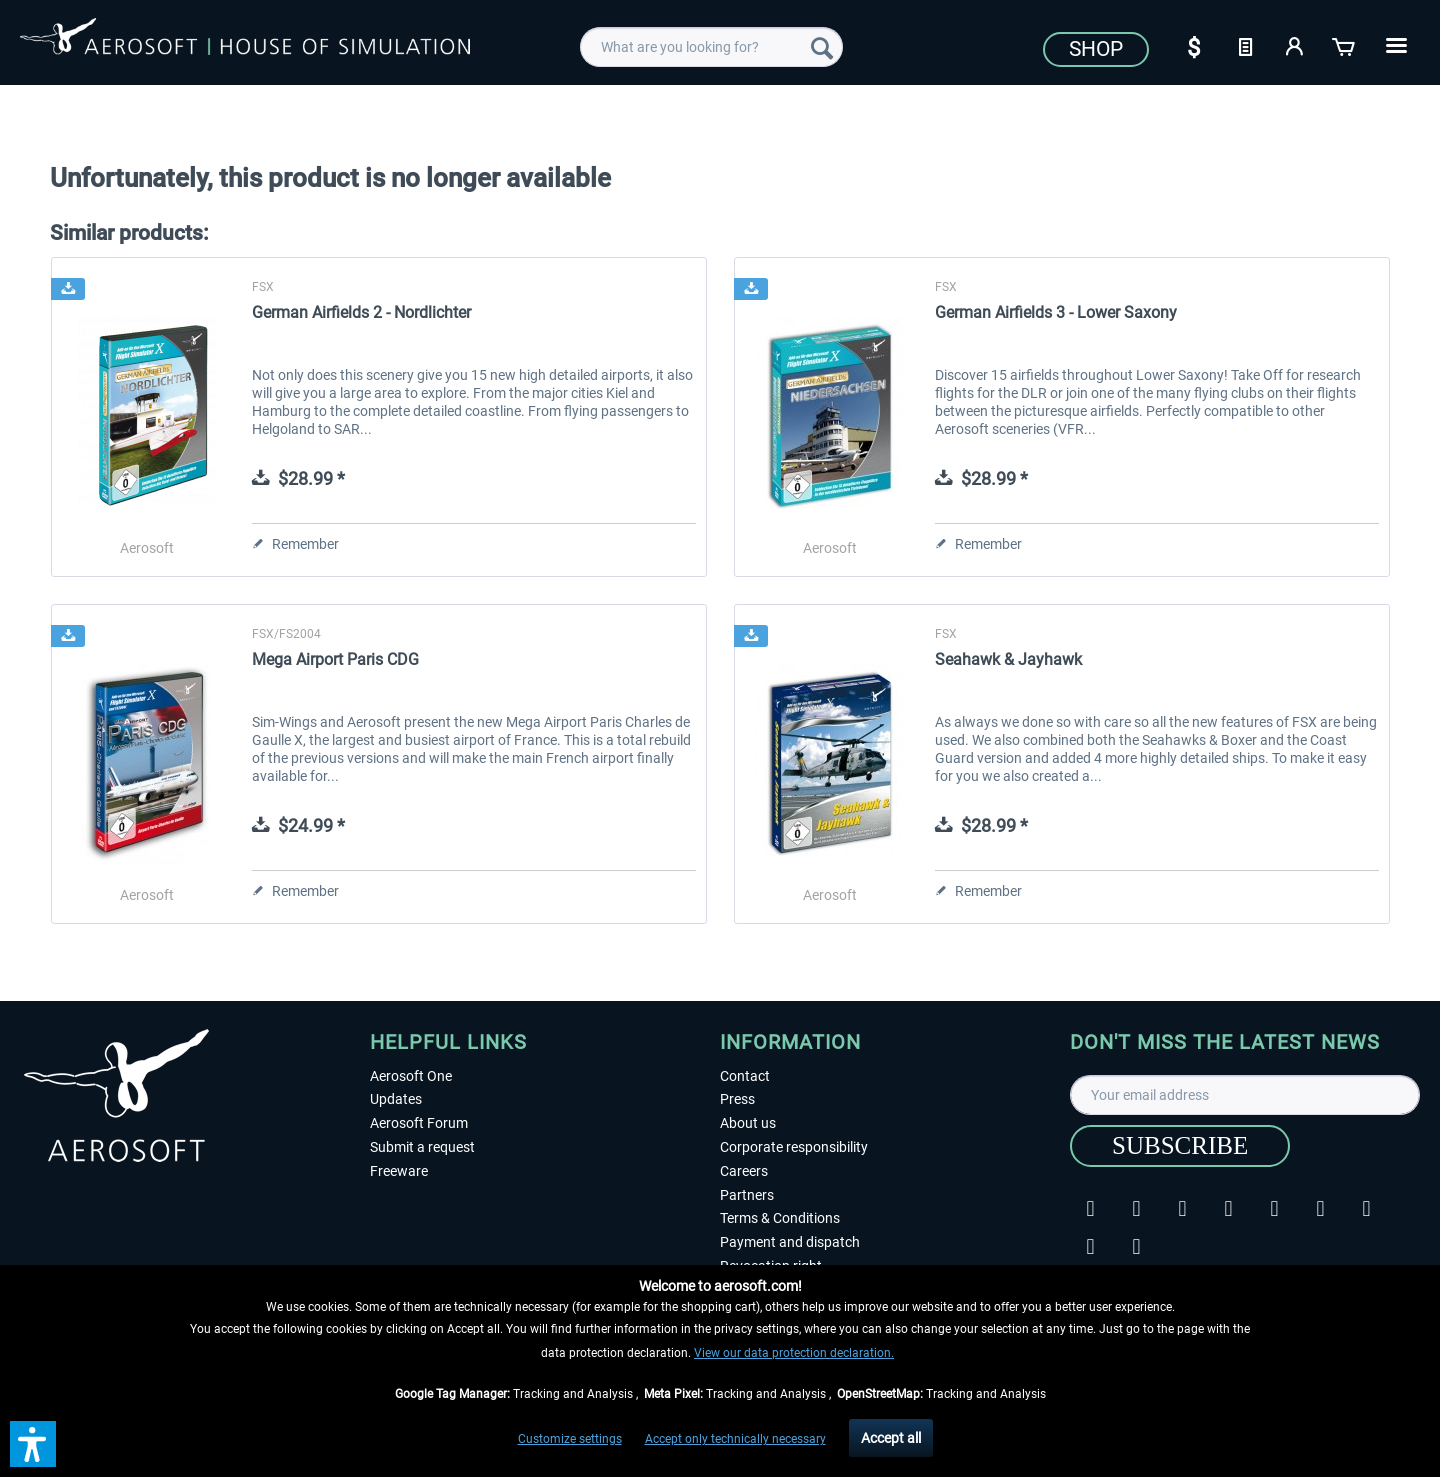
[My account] (1295, 45)
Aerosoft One (411, 1076)
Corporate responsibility (794, 1147)
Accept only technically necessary (735, 1439)
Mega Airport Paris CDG (335, 659)
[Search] (822, 47)
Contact (745, 1076)
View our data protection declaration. (794, 1353)
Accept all (891, 1438)
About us (748, 1123)
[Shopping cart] (1345, 45)
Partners (747, 1195)
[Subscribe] (1180, 1146)
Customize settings (570, 1439)
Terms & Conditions (780, 1218)
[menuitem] (711, 47)
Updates (396, 1099)
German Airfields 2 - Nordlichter (361, 312)
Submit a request (422, 1147)
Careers (744, 1171)
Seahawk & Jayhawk (1008, 659)
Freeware (399, 1171)
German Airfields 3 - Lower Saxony (1056, 312)
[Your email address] (1245, 1095)
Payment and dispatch (790, 1242)
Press (737, 1099)
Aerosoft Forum (419, 1123)
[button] (33, 1444)
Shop (1096, 49)
